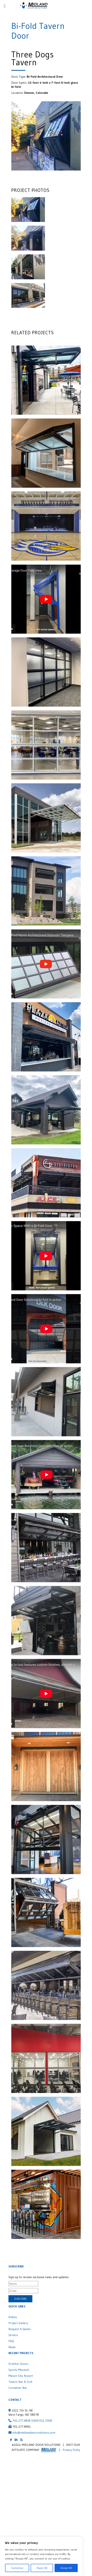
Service (13, 2335)
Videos (12, 2317)
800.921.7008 (42, 2420)
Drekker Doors (18, 2364)
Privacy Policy (71, 2450)
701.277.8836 (21, 2420)
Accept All (66, 2568)
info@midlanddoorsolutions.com (33, 2432)
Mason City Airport (20, 2376)
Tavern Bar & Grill (20, 2382)
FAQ (11, 2341)
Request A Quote (19, 2329)
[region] (41, 2556)
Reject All (42, 2568)
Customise (17, 2568)
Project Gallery (18, 2323)
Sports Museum (18, 2370)
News (12, 2347)
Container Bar (17, 2388)
